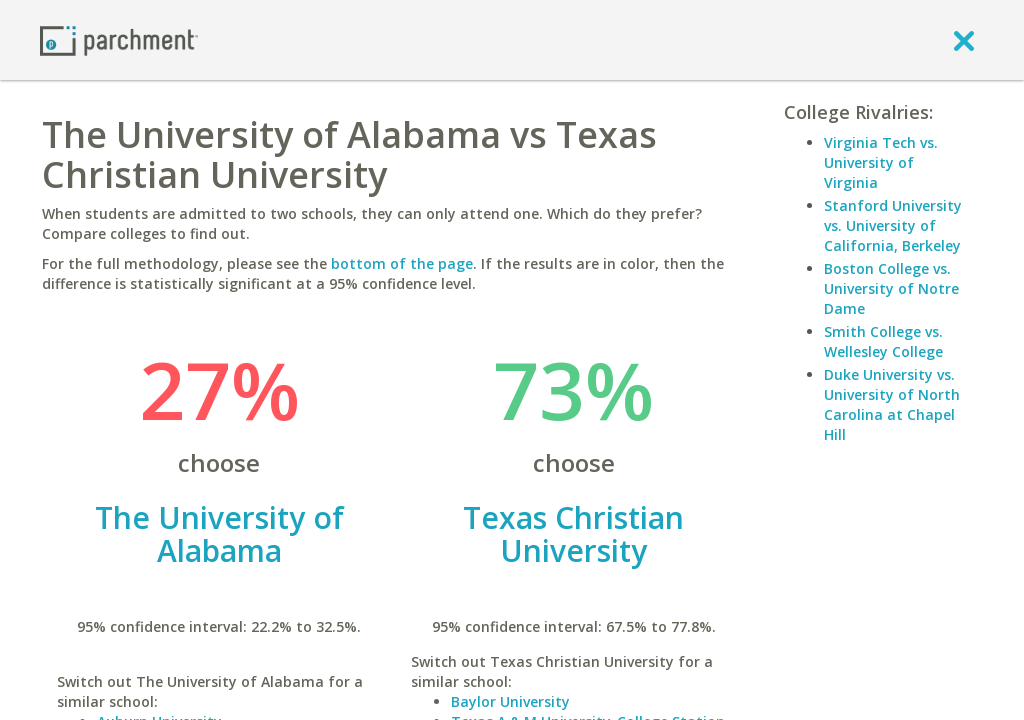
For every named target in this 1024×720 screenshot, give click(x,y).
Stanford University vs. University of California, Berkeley (893, 225)
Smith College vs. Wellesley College (883, 341)
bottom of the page (402, 263)
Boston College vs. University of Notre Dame (891, 288)
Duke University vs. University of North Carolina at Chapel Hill (892, 404)
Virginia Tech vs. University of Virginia (881, 162)
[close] (964, 40)
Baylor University (510, 701)
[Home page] (119, 39)
